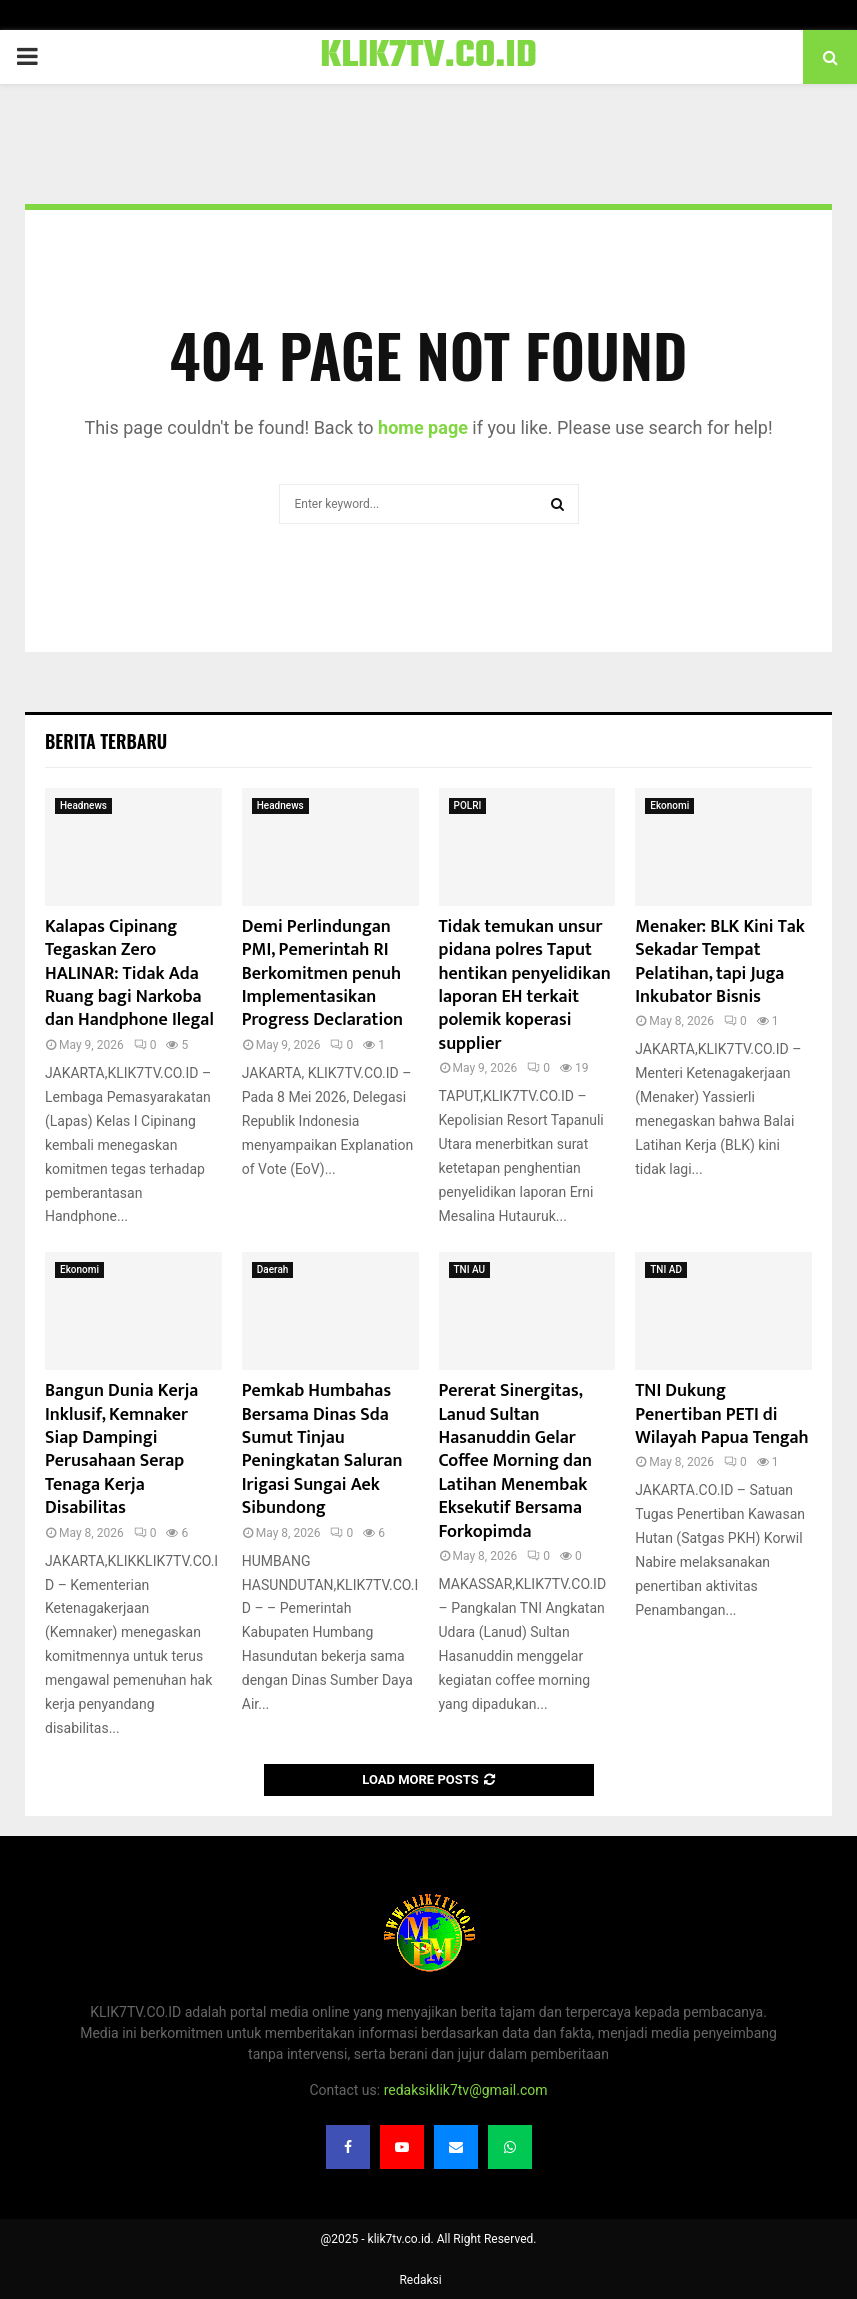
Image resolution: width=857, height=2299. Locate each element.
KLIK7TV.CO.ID (428, 57)
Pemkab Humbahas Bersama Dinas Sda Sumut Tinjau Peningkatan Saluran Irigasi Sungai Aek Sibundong (322, 1449)
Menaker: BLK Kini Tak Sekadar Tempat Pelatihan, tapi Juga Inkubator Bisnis (720, 962)
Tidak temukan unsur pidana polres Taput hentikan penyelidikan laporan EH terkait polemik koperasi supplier (525, 985)
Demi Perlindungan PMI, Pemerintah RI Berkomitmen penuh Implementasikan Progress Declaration (322, 974)
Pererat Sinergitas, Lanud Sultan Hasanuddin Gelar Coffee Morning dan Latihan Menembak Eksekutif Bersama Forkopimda (515, 1461)
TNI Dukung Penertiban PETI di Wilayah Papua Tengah (721, 1414)
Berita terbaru (106, 741)
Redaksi (420, 2280)
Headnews (83, 805)
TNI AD (666, 1269)
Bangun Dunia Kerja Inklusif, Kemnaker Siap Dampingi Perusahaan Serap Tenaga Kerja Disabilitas (121, 1449)
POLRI (468, 805)
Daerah (273, 1269)
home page (423, 427)
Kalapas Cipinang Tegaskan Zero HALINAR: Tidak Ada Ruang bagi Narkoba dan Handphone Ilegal (129, 974)
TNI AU (470, 1269)
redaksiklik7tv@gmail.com (466, 2090)
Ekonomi (669, 805)
